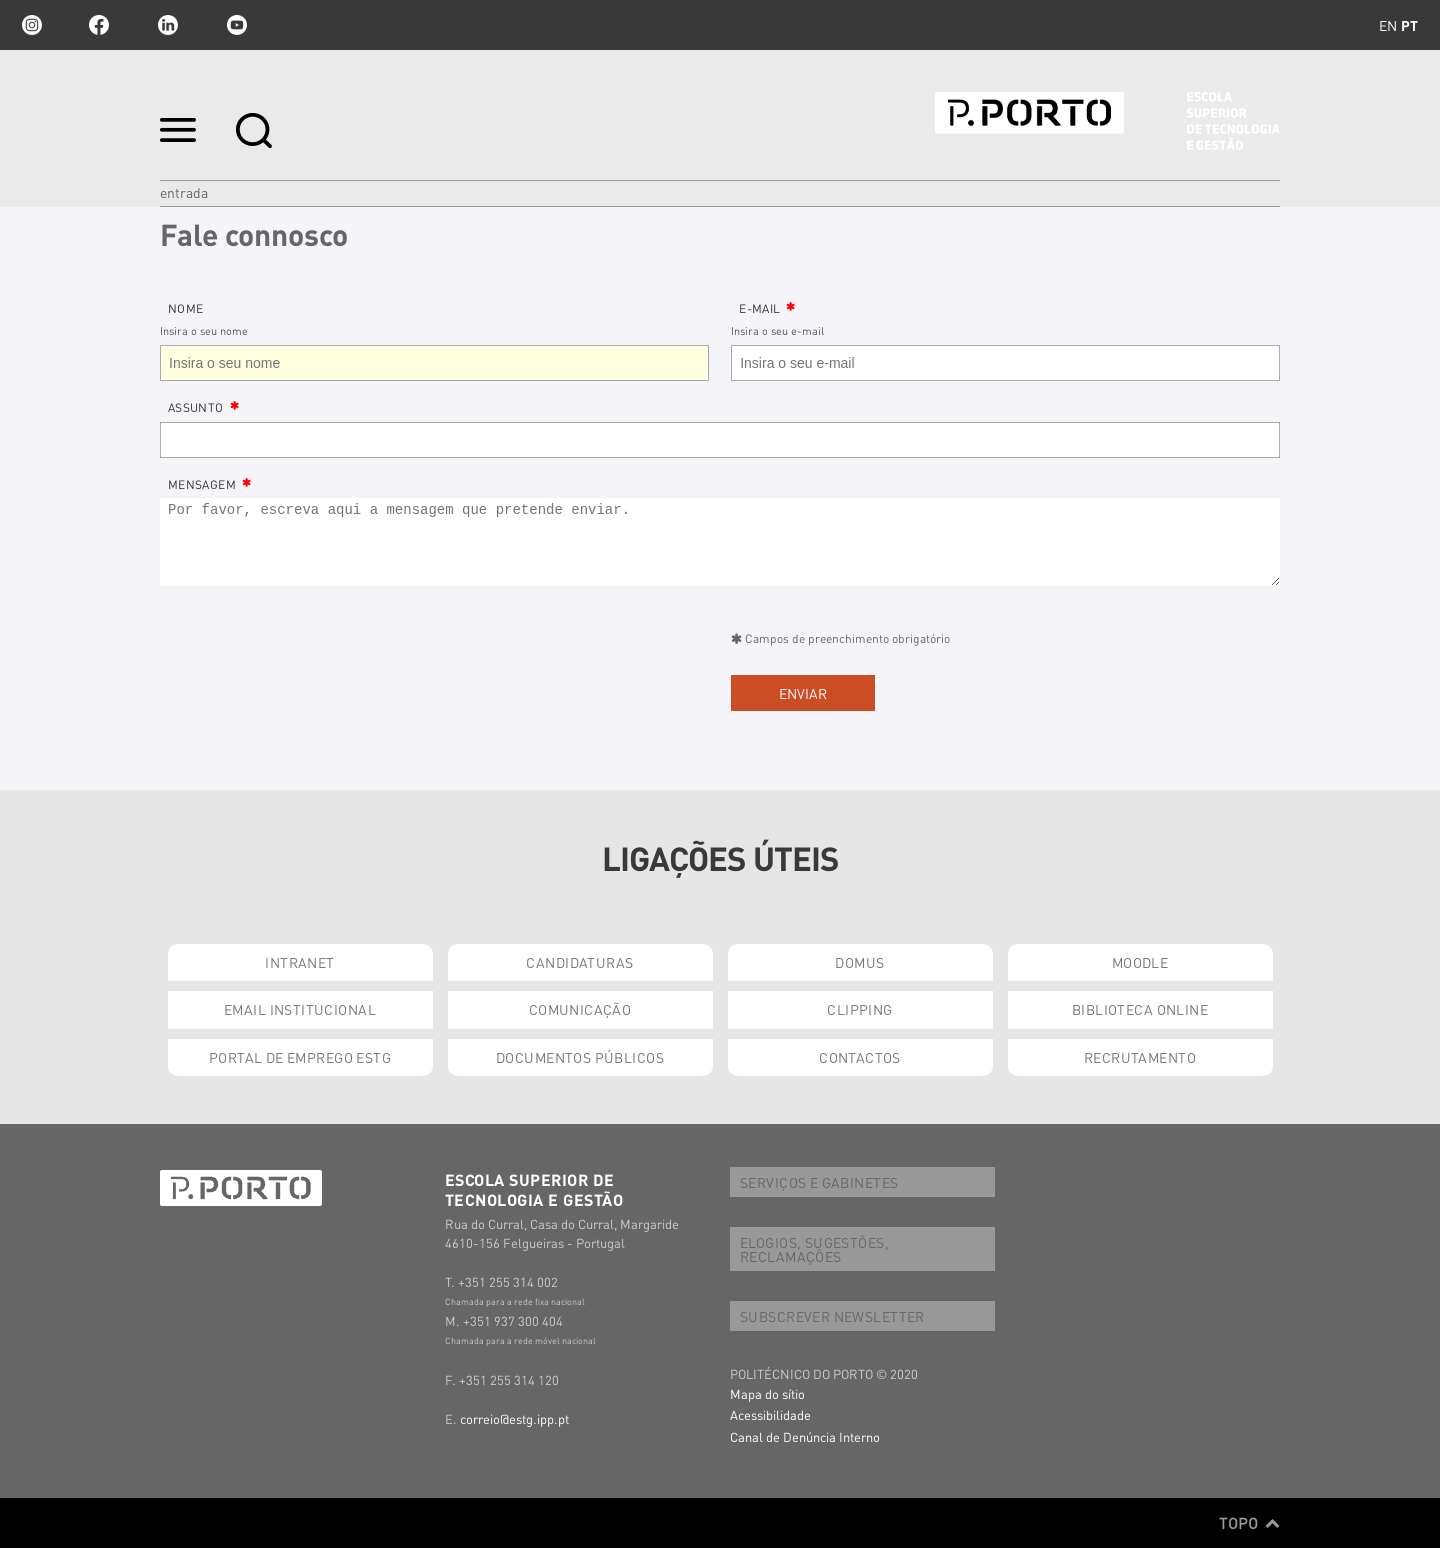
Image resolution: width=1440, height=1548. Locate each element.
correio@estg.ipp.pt (514, 1418)
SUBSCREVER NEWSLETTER (832, 1316)
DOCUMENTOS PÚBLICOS (580, 1057)
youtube (237, 25)
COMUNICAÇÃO (580, 1009)
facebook (99, 25)
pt (1409, 25)
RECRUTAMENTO (1140, 1057)
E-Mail (759, 308)
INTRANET (299, 962)
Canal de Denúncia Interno (805, 1436)
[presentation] (312, 667)
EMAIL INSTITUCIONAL (300, 1009)
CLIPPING (859, 1009)
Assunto (196, 407)
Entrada (184, 192)
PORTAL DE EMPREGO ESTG (300, 1057)
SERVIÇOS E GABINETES (819, 1182)
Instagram (30, 25)
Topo (1249, 1523)
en (1388, 25)
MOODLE (1140, 962)
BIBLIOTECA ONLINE (1140, 1009)
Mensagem (202, 484)
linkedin (168, 25)
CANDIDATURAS (579, 962)
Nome (185, 308)
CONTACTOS (860, 1057)
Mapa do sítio (767, 1393)
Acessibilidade (770, 1414)
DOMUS (859, 962)
